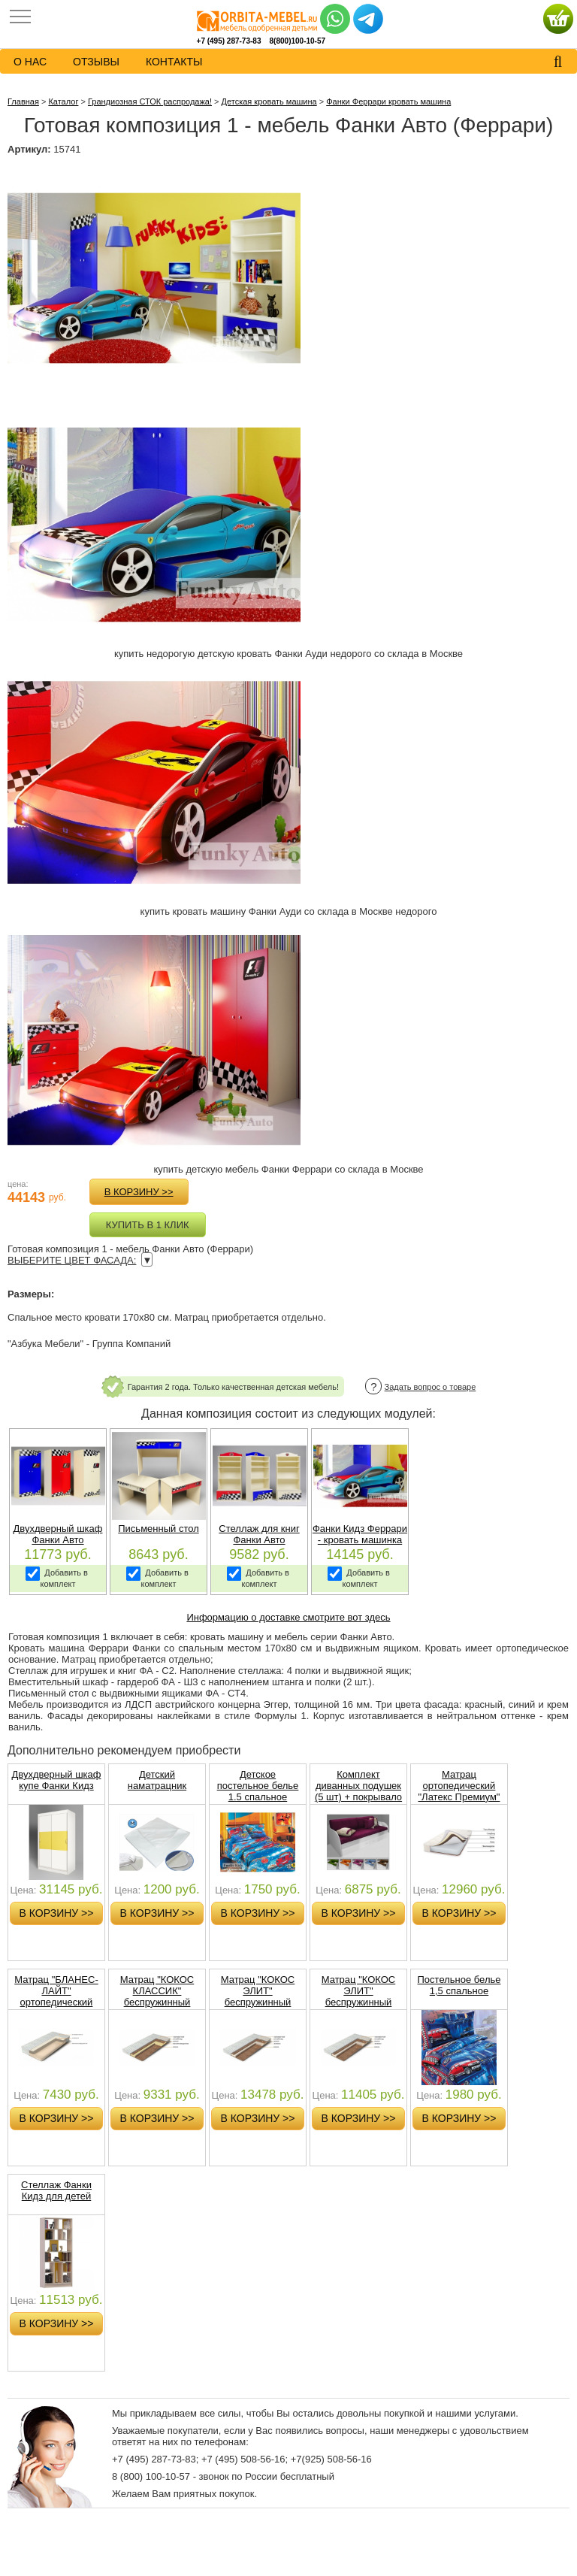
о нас (30, 62)
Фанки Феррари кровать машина (388, 101)
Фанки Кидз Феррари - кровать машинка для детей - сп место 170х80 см (360, 1545)
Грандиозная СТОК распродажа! (150, 101)
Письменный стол (158, 1528)
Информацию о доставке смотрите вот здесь (288, 1617)
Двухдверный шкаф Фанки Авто (58, 1534)
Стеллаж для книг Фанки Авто (259, 1534)
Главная (23, 101)
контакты (174, 62)
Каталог (63, 101)
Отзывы (96, 62)
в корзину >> (139, 1191)
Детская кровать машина (269, 101)
